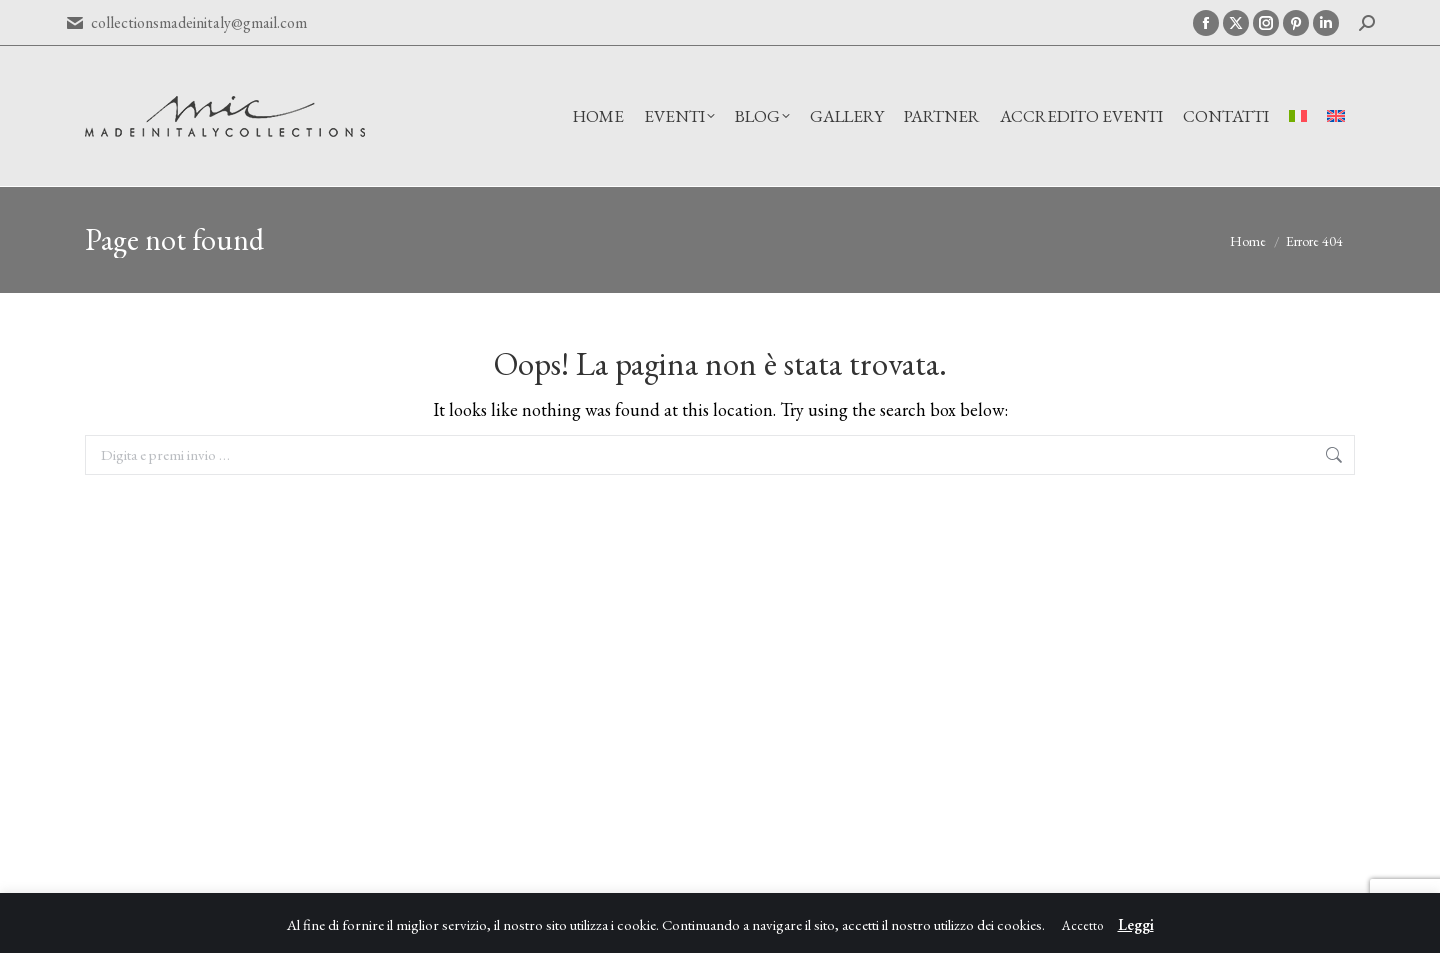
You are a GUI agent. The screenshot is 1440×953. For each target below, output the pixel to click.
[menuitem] (1298, 116)
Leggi (1136, 924)
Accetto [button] (1082, 925)
